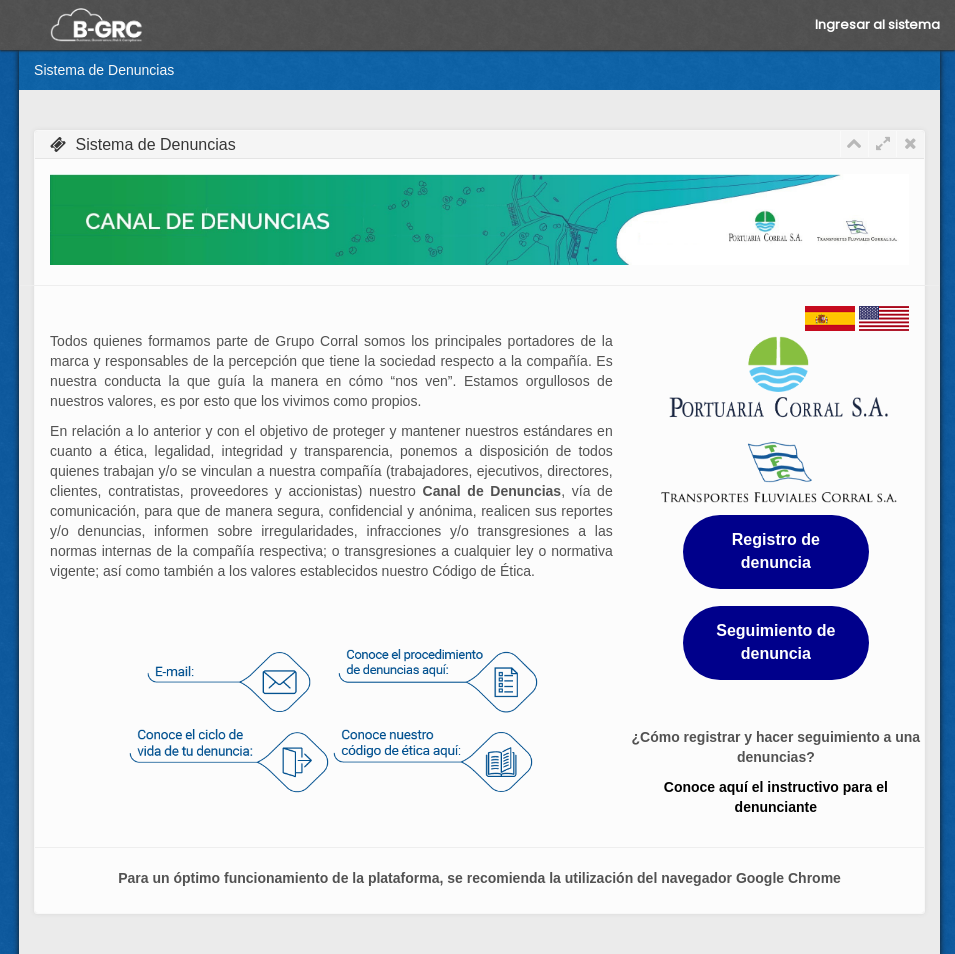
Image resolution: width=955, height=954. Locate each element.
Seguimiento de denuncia (775, 642)
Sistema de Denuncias (104, 70)
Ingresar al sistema (877, 24)
